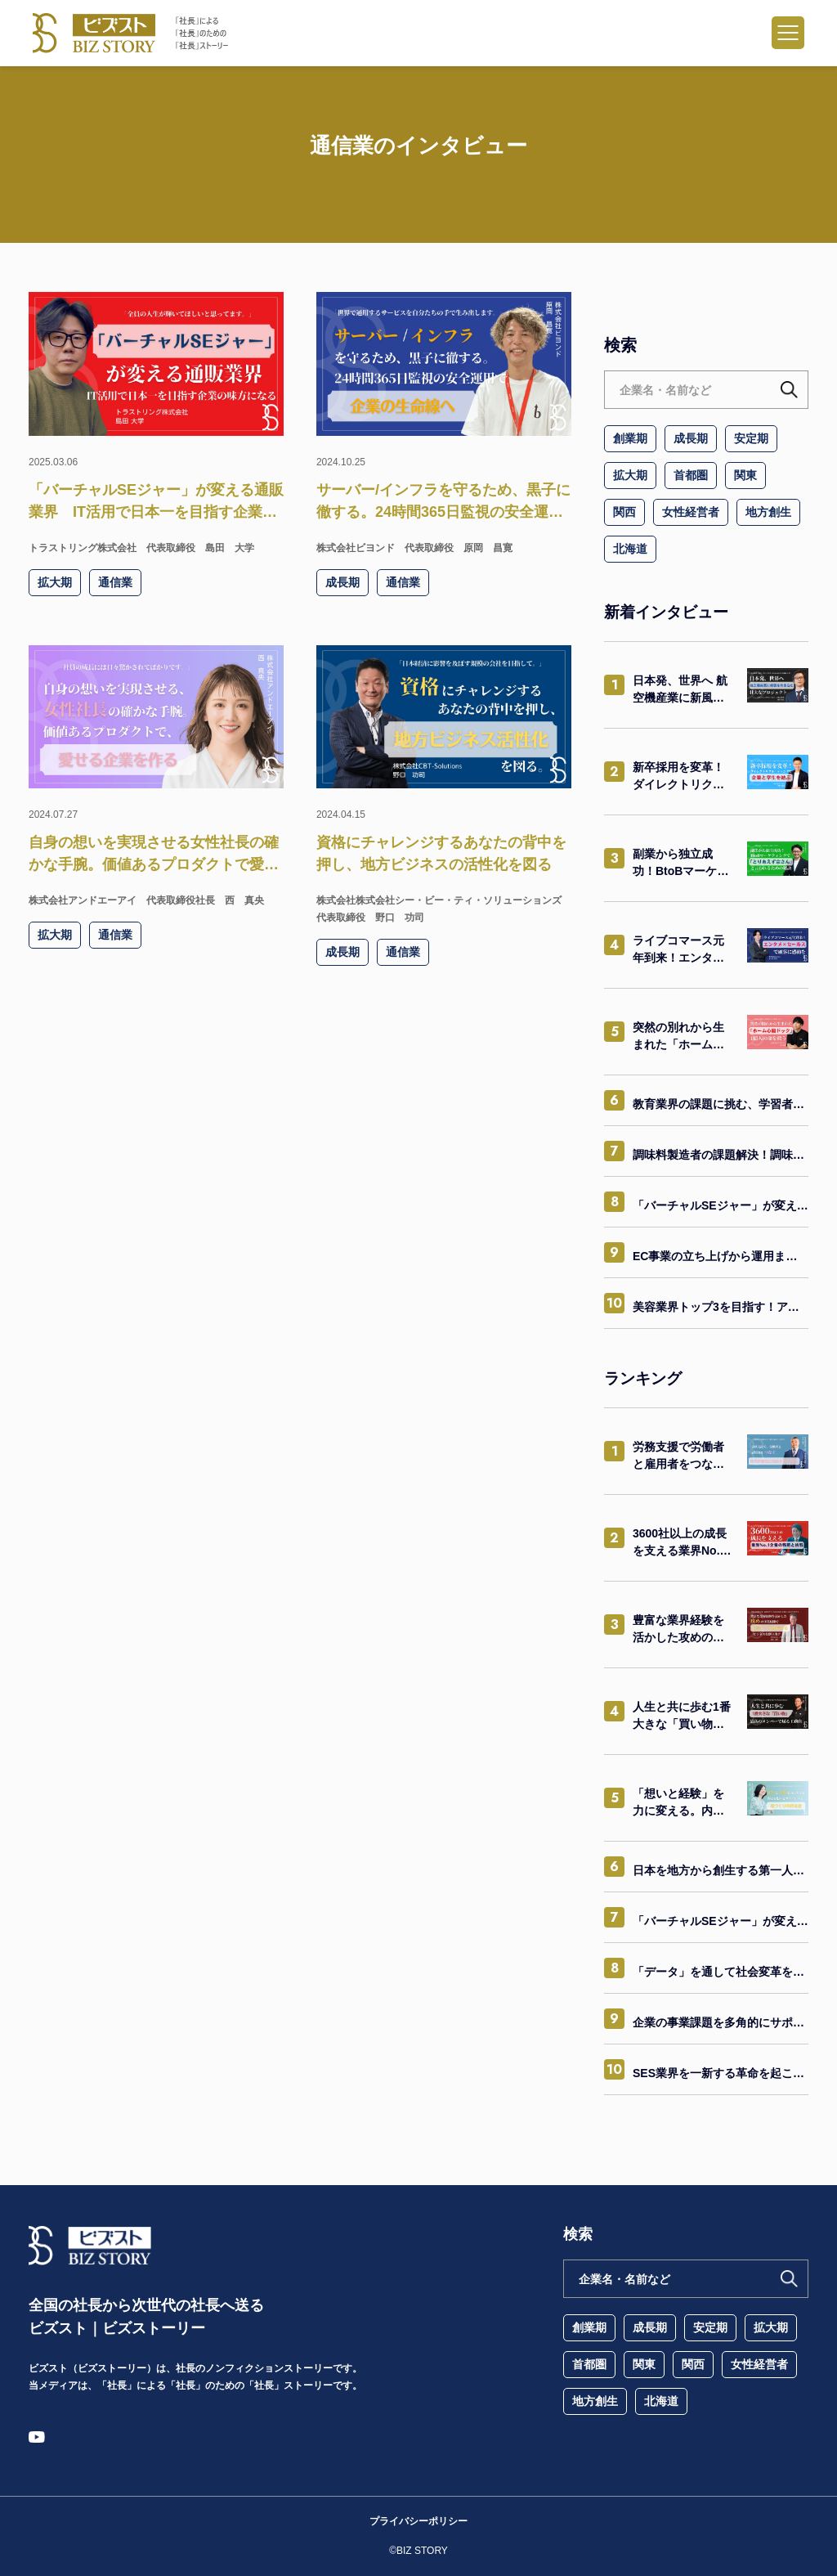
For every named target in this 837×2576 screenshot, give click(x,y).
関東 (745, 475)
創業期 (630, 438)
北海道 (630, 548)
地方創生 (768, 511)
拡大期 (630, 475)
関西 (624, 511)
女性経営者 (690, 511)
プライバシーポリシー (418, 2521)
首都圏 (691, 475)
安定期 (751, 438)
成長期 (691, 438)
